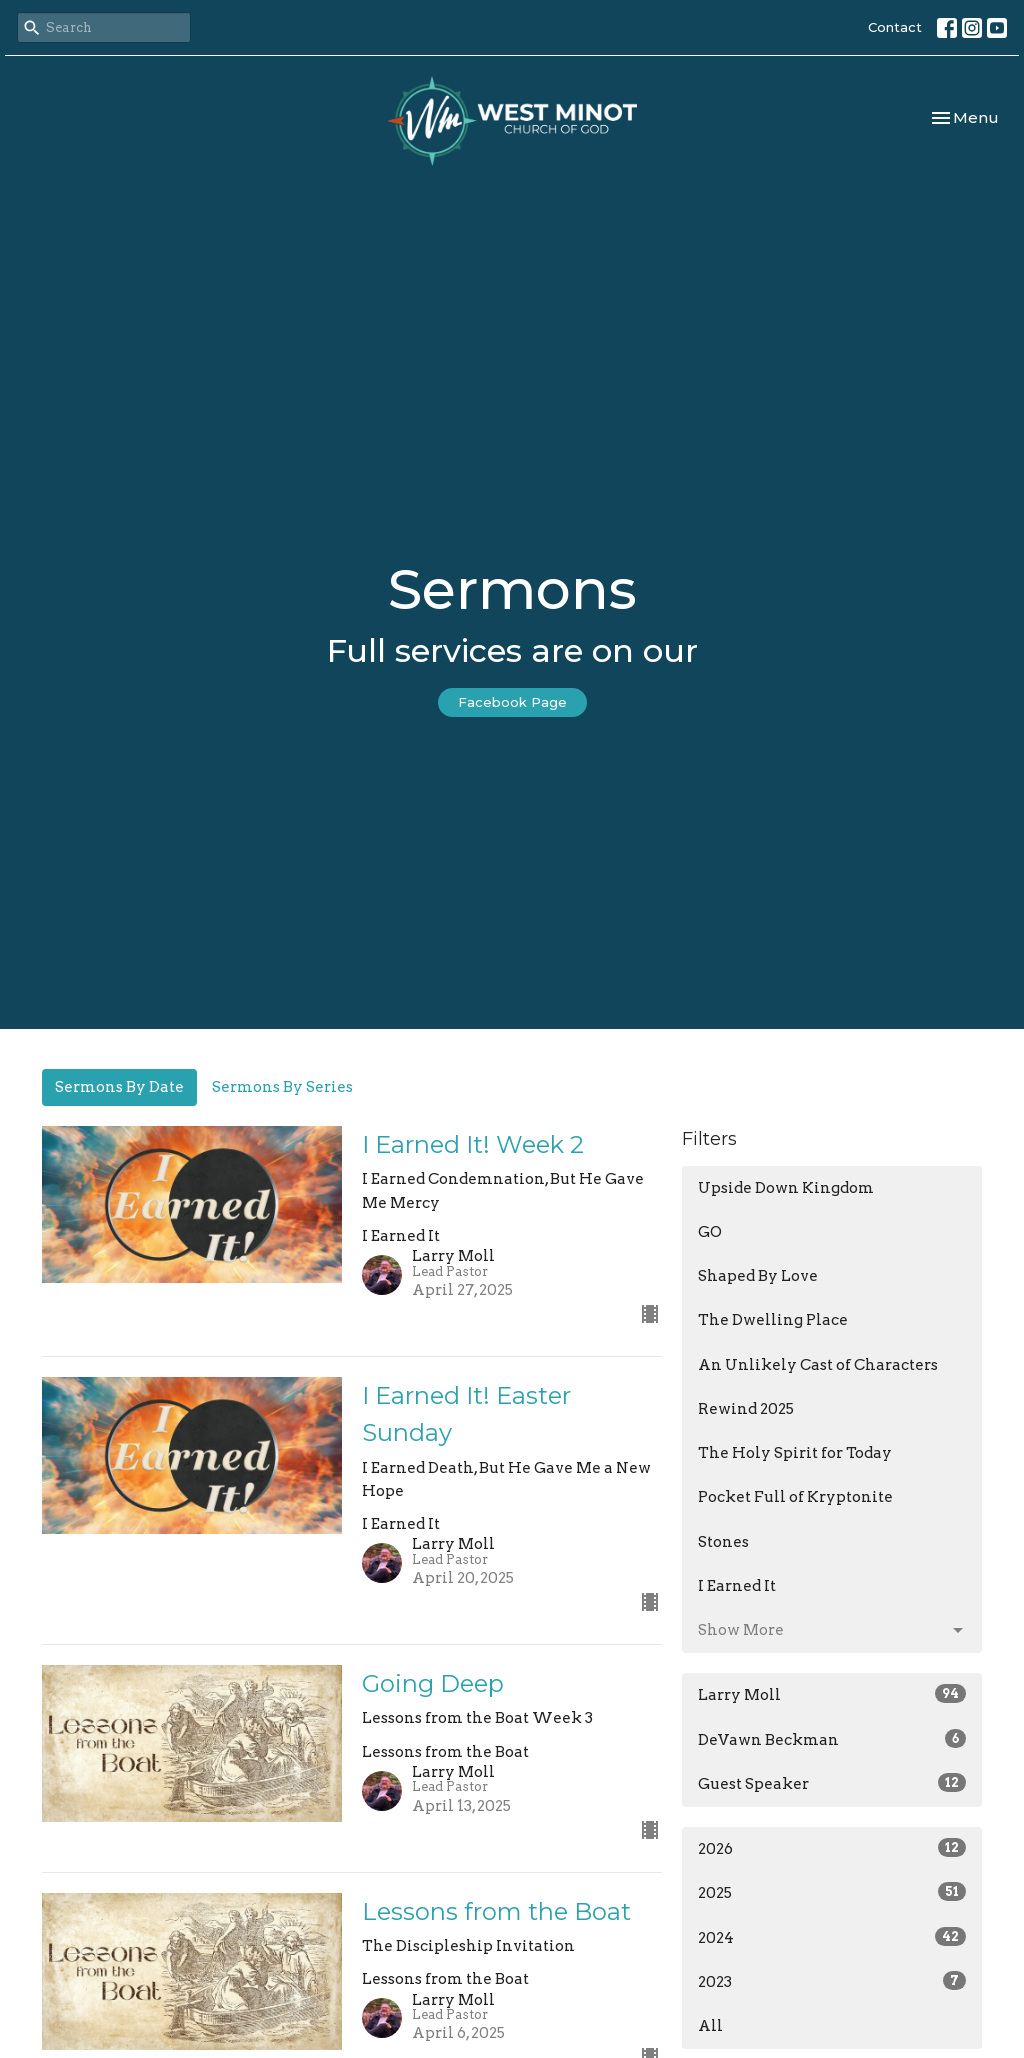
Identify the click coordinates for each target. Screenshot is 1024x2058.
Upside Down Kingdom (786, 1188)
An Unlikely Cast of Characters (818, 1365)
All (710, 2026)
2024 (832, 1937)
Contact (895, 27)
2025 (832, 1892)
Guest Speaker (832, 1783)
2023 (832, 1981)
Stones (723, 1542)
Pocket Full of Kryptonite (795, 1497)
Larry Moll (832, 1694)
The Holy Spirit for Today (795, 1453)
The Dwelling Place (773, 1320)
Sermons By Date (119, 1087)
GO (710, 1232)
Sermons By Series (282, 1087)
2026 (832, 1848)
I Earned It (737, 1586)
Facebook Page (512, 702)
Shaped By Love (758, 1276)
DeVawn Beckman (832, 1739)
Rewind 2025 (746, 1409)
